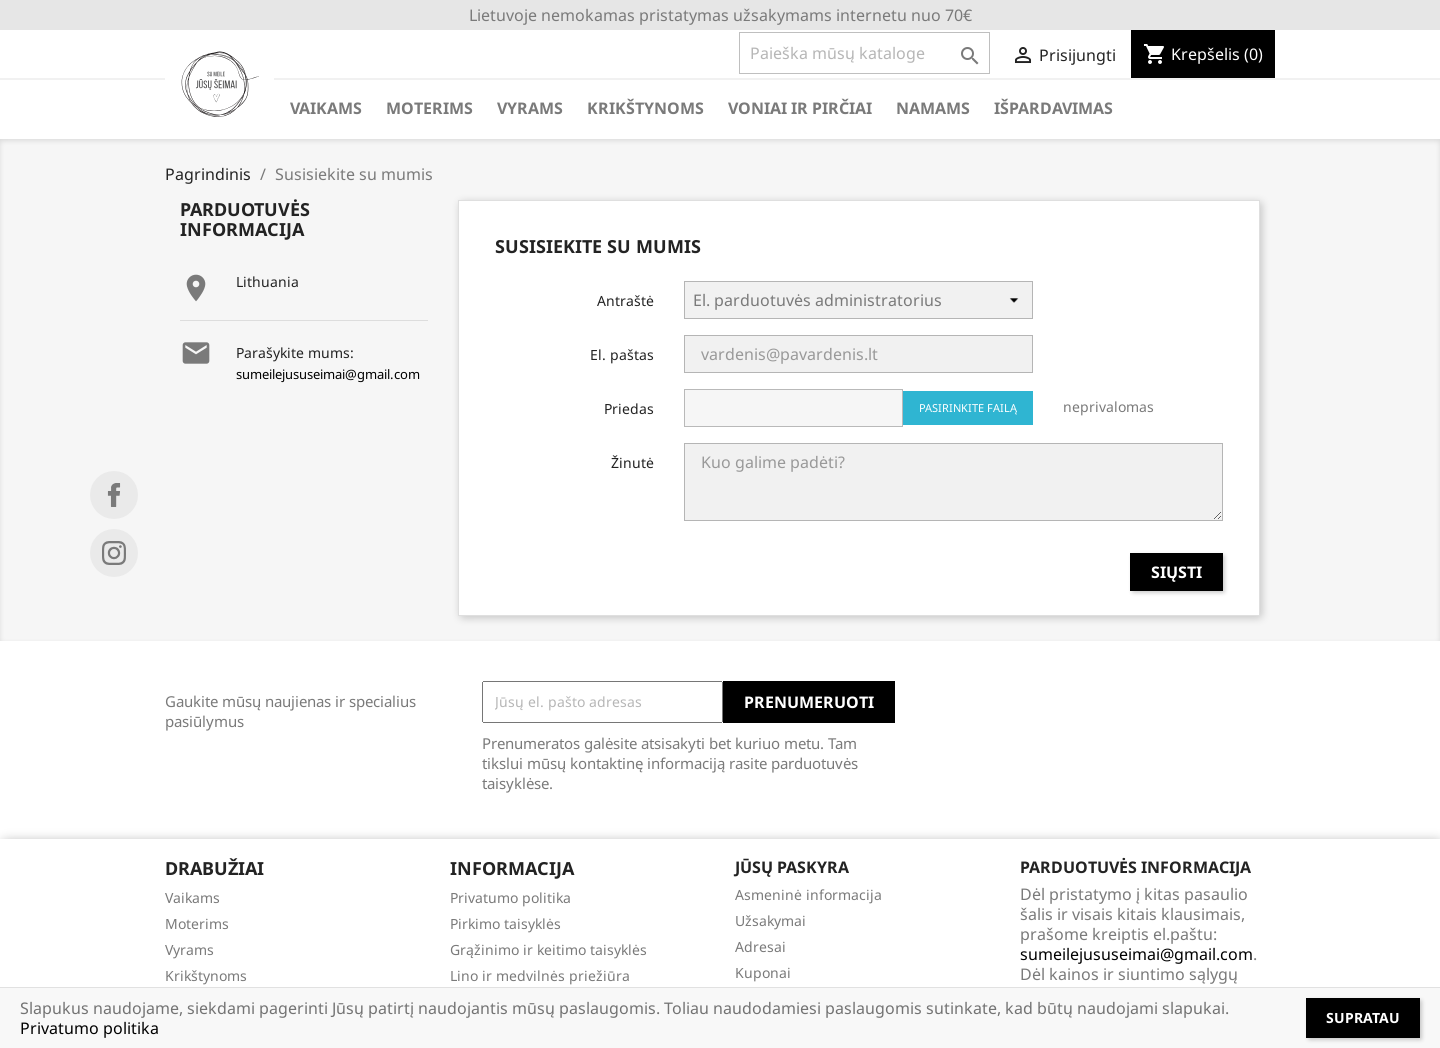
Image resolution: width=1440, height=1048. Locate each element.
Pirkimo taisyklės (505, 923)
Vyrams (189, 949)
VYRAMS (530, 108)
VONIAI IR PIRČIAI (800, 108)
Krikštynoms (206, 975)
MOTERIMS (429, 108)
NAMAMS (933, 108)
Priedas (629, 408)
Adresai (760, 946)
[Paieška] (864, 53)
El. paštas (622, 354)
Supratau (1363, 1017)
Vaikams (192, 897)
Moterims (197, 923)
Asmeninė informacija (808, 894)
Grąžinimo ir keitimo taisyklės (548, 949)
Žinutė (632, 462)
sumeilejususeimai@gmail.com (328, 374)
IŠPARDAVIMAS (1053, 108)
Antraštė (625, 300)
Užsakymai (770, 920)
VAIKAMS (326, 108)
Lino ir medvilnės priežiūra (540, 975)
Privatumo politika (510, 897)
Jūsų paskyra (792, 867)
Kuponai (763, 972)
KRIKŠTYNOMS (645, 108)
